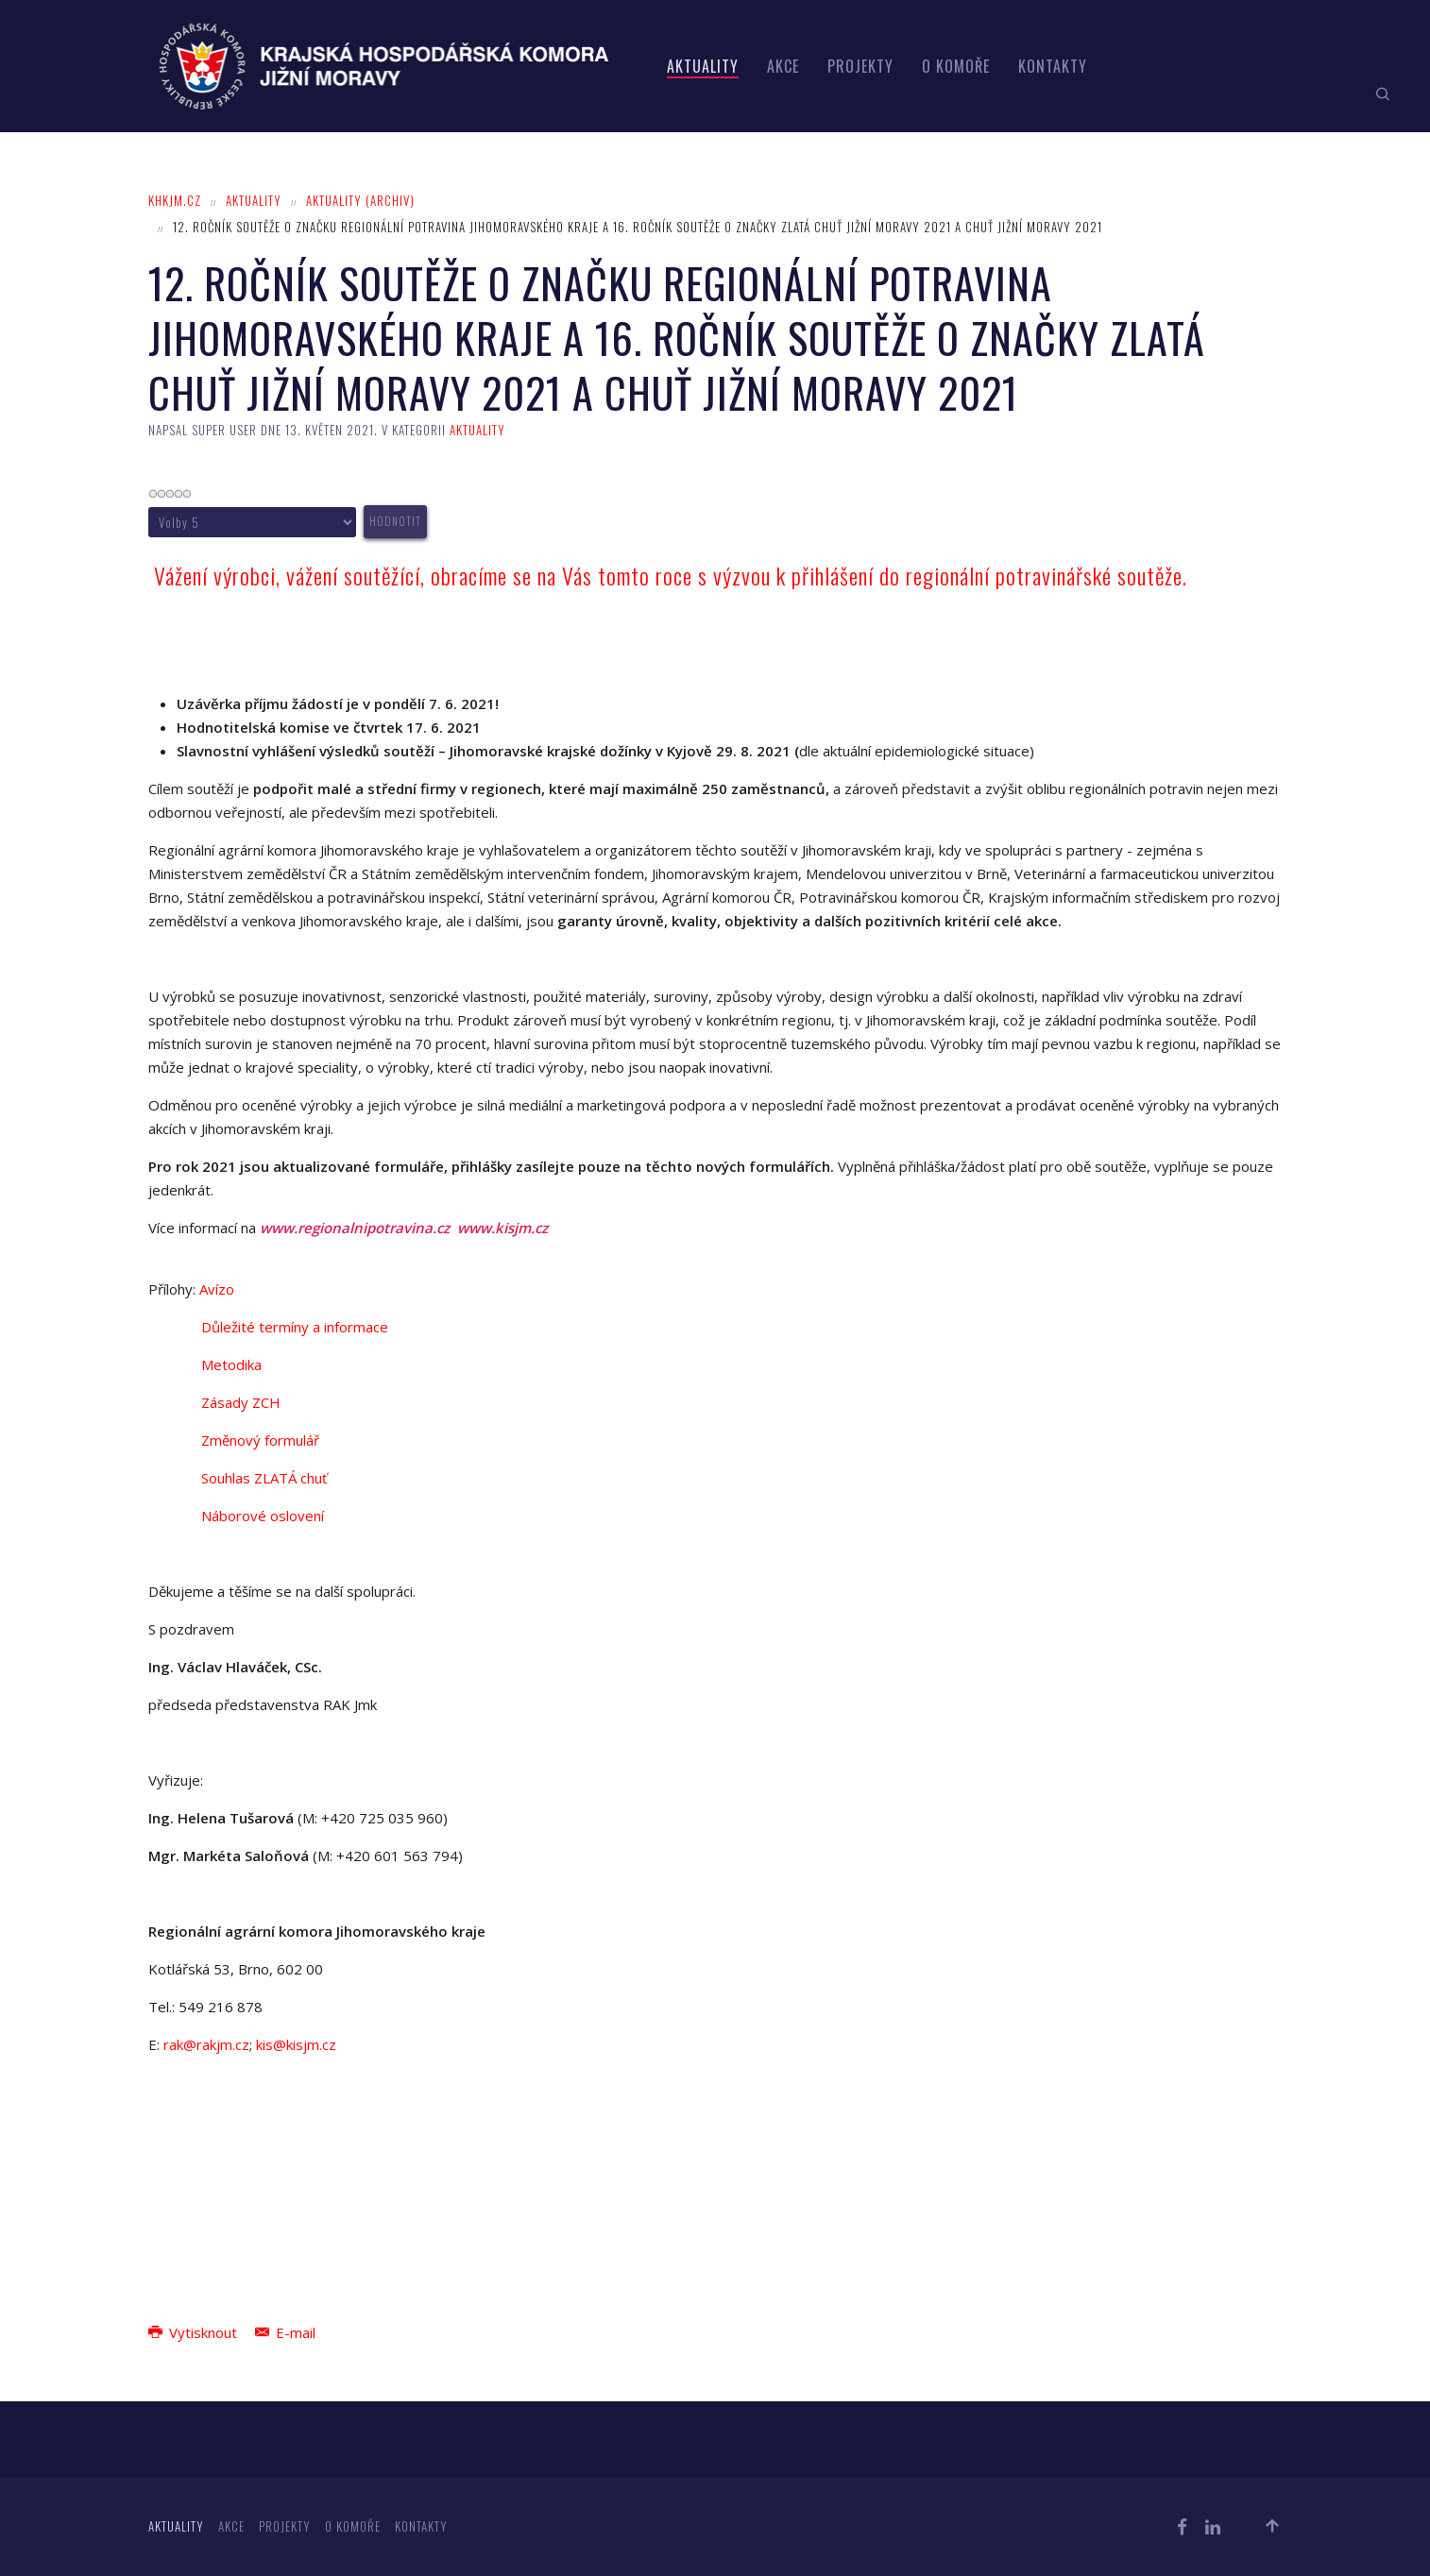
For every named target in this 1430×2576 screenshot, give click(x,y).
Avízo (216, 1289)
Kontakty (1052, 66)
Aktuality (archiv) (360, 200)
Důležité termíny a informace (294, 1326)
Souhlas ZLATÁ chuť (264, 1477)
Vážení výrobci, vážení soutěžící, (289, 575)
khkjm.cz (174, 200)
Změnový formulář (260, 1440)
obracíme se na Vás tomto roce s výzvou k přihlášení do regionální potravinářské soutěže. (809, 575)
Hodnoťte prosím (148, 505)
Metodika (231, 1364)
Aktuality (703, 66)
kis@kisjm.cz (296, 2044)
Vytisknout (194, 2332)
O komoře (956, 66)
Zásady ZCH (241, 1402)
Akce (783, 66)
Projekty (860, 66)
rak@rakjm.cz (206, 2044)
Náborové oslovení (262, 1515)
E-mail (285, 2332)
